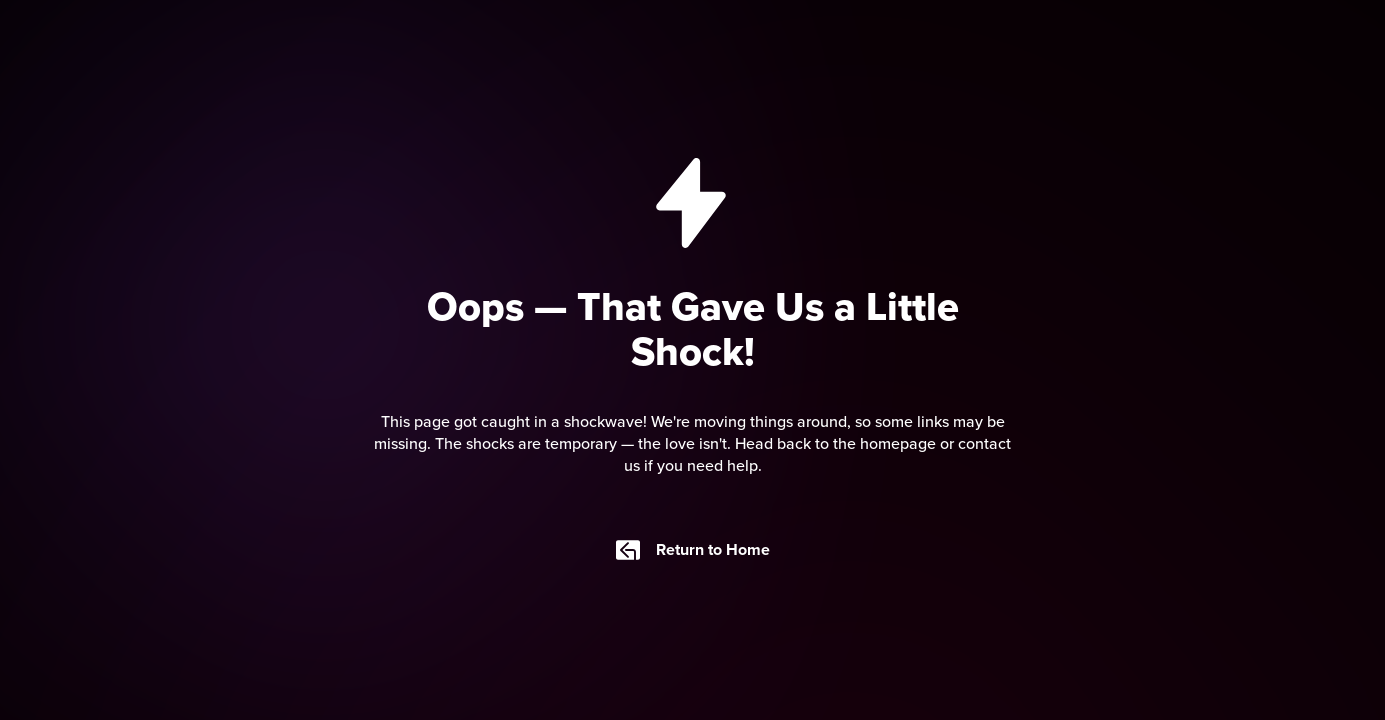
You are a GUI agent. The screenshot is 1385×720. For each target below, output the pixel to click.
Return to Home (693, 550)
